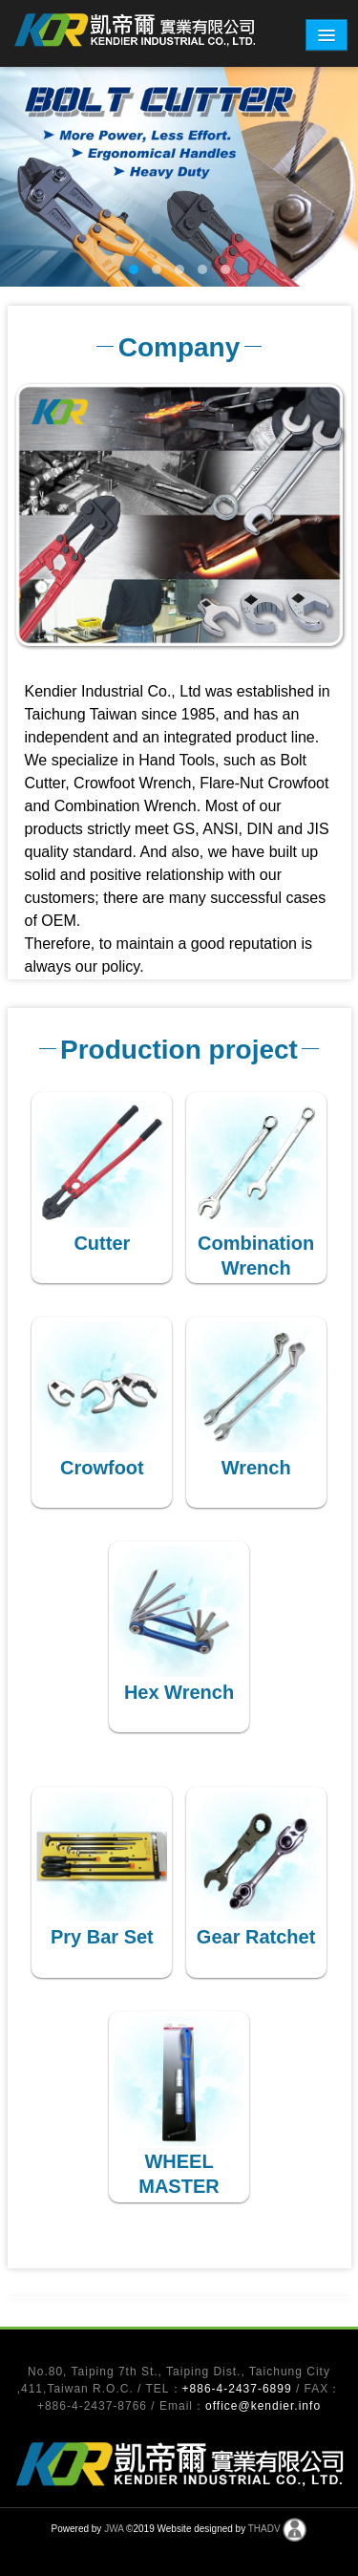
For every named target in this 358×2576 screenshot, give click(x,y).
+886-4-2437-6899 (239, 2388)
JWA (113, 2529)
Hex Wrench (179, 1692)
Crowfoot (102, 1467)
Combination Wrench (256, 1255)
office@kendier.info (263, 2406)
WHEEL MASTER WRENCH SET (178, 2186)
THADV (264, 2529)
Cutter (102, 1243)
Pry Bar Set (102, 1936)
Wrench (256, 1467)
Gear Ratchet (256, 1936)
